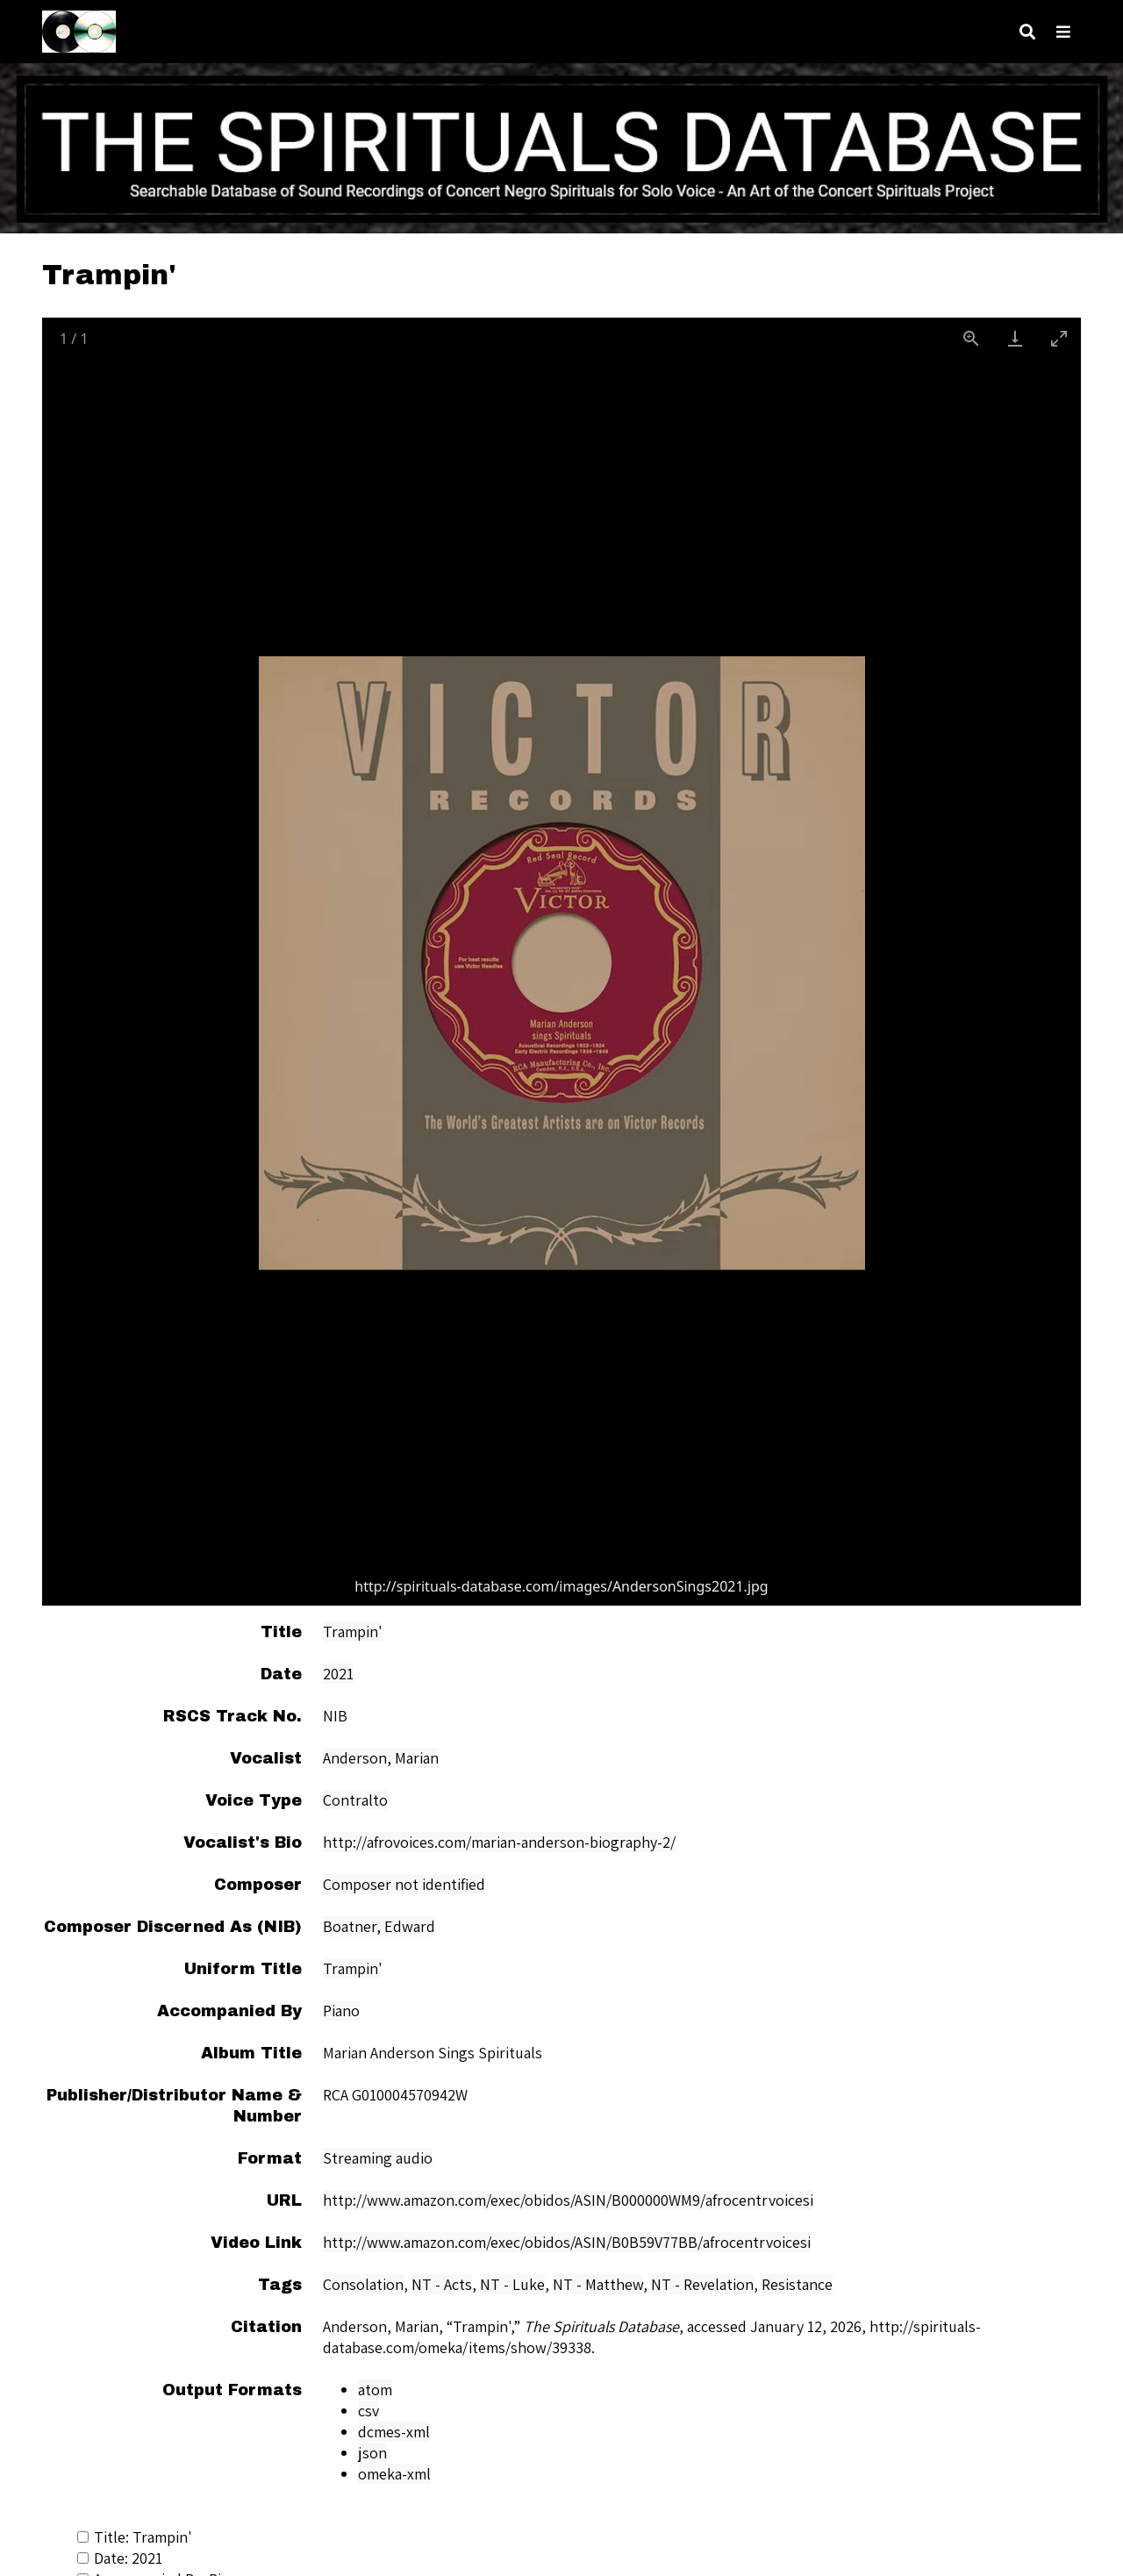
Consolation (363, 2284)
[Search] (1027, 32)
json (372, 2453)
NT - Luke (512, 2284)
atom (375, 2389)
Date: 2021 (119, 2558)
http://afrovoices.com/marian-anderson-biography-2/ (499, 1842)
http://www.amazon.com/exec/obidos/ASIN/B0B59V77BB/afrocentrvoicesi (567, 2242)
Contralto (355, 1800)
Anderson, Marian (381, 1758)
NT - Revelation (702, 2284)
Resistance (797, 2284)
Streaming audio (378, 2158)
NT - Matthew (598, 2284)
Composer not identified (404, 1884)
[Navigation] (1063, 32)
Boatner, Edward (379, 1926)
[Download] (1015, 338)
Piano (341, 2010)
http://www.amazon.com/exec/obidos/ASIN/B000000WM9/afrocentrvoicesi (568, 2200)
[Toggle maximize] (1059, 338)
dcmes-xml (394, 2432)
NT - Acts (441, 2284)
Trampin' (353, 1631)
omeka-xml (394, 2474)
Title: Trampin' (134, 2537)
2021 (338, 1674)
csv (368, 2411)
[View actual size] (971, 338)
